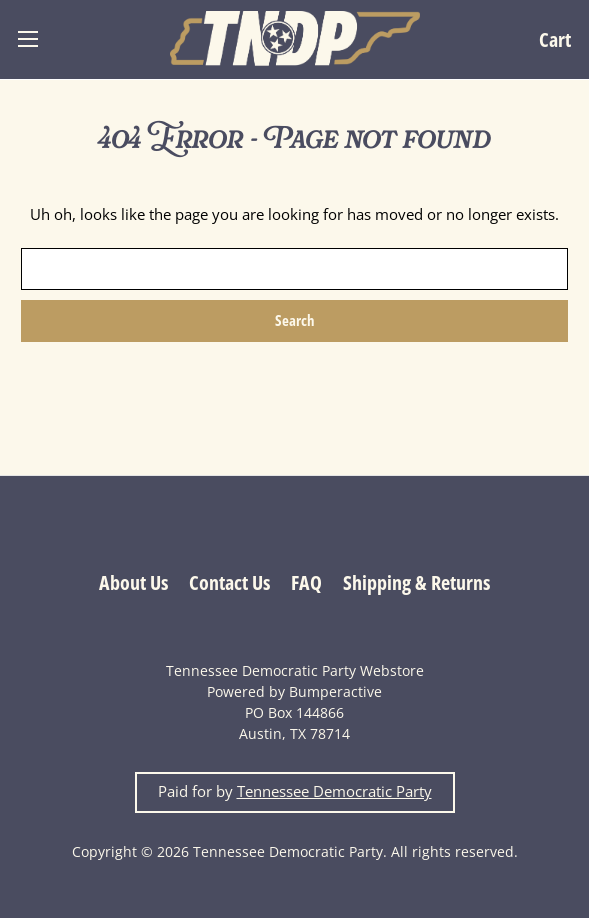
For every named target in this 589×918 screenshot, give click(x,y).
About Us (133, 582)
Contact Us (229, 582)
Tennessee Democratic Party (334, 791)
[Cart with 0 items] (555, 39)
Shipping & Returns (416, 582)
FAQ (306, 582)
